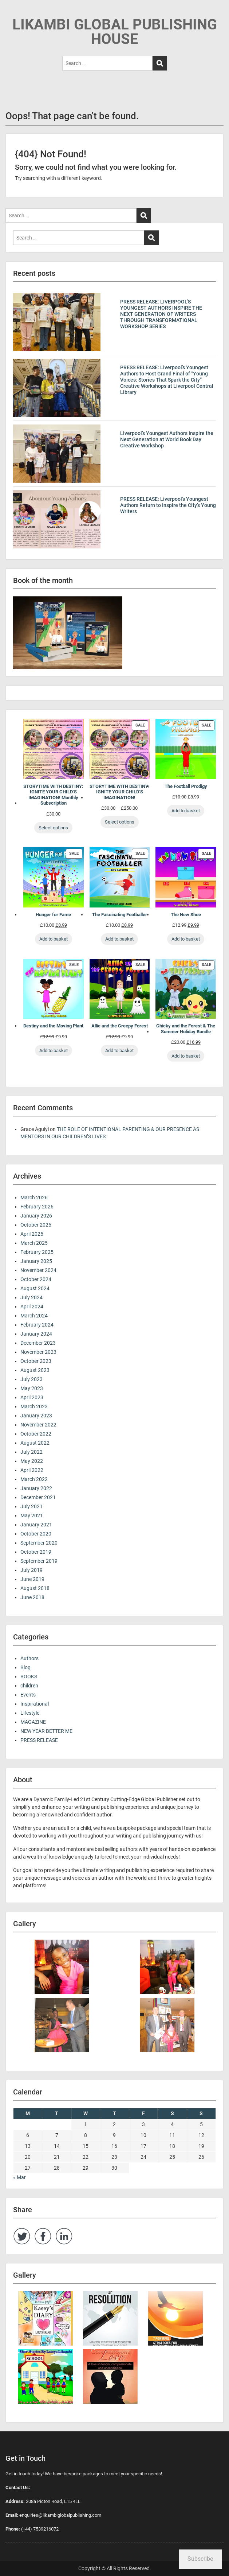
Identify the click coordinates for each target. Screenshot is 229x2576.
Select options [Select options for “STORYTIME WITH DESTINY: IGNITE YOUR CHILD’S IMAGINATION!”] (119, 822)
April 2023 (31, 1397)
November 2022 (38, 1425)
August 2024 (35, 1288)
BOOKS (28, 1676)
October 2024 (35, 1279)
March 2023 (34, 1406)
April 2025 (31, 1234)
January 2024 (36, 1334)
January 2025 (36, 1261)
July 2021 (31, 1506)
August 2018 (35, 1588)
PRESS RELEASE (39, 1740)
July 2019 (31, 1570)
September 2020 (39, 1543)
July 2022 (31, 1452)
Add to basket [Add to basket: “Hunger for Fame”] (53, 939)
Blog (25, 1667)
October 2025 (35, 1225)
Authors (29, 1658)
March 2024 (34, 1316)
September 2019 (39, 1561)
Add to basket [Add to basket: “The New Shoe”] (185, 939)
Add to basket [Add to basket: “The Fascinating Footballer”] (119, 939)
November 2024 (38, 1270)
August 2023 (35, 1370)
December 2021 (38, 1497)
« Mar (19, 2177)
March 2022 (34, 1479)
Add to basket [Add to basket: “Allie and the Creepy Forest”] (119, 1050)
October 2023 (35, 1361)
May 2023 (31, 1388)
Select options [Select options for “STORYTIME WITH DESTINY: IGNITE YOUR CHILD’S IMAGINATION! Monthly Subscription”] (53, 827)
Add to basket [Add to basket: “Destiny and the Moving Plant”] (53, 1050)
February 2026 (37, 1206)
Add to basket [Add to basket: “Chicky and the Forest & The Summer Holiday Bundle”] (185, 1056)
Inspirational (34, 1704)
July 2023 (31, 1379)
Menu (13, 12)
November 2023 (38, 1352)
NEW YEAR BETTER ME (46, 1731)
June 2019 (32, 1579)
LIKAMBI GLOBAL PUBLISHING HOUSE (114, 32)
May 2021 (31, 1515)
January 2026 (36, 1216)
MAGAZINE (33, 1722)
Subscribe (200, 2558)
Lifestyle (29, 1713)
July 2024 (31, 1297)
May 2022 (31, 1461)
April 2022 (31, 1470)
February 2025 (37, 1252)
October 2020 (35, 1534)
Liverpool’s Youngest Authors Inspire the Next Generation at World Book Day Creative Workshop (166, 439)
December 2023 (38, 1343)
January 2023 (36, 1415)
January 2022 (36, 1488)
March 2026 (34, 1197)
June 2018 (32, 1597)
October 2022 (35, 1434)
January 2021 (36, 1525)
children (29, 1686)
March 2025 (34, 1243)
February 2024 (37, 1325)
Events (28, 1695)
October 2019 (35, 1552)
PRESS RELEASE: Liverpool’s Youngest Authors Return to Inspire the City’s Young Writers (168, 505)
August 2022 (35, 1443)
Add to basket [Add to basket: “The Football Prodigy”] (185, 810)
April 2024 (31, 1306)
